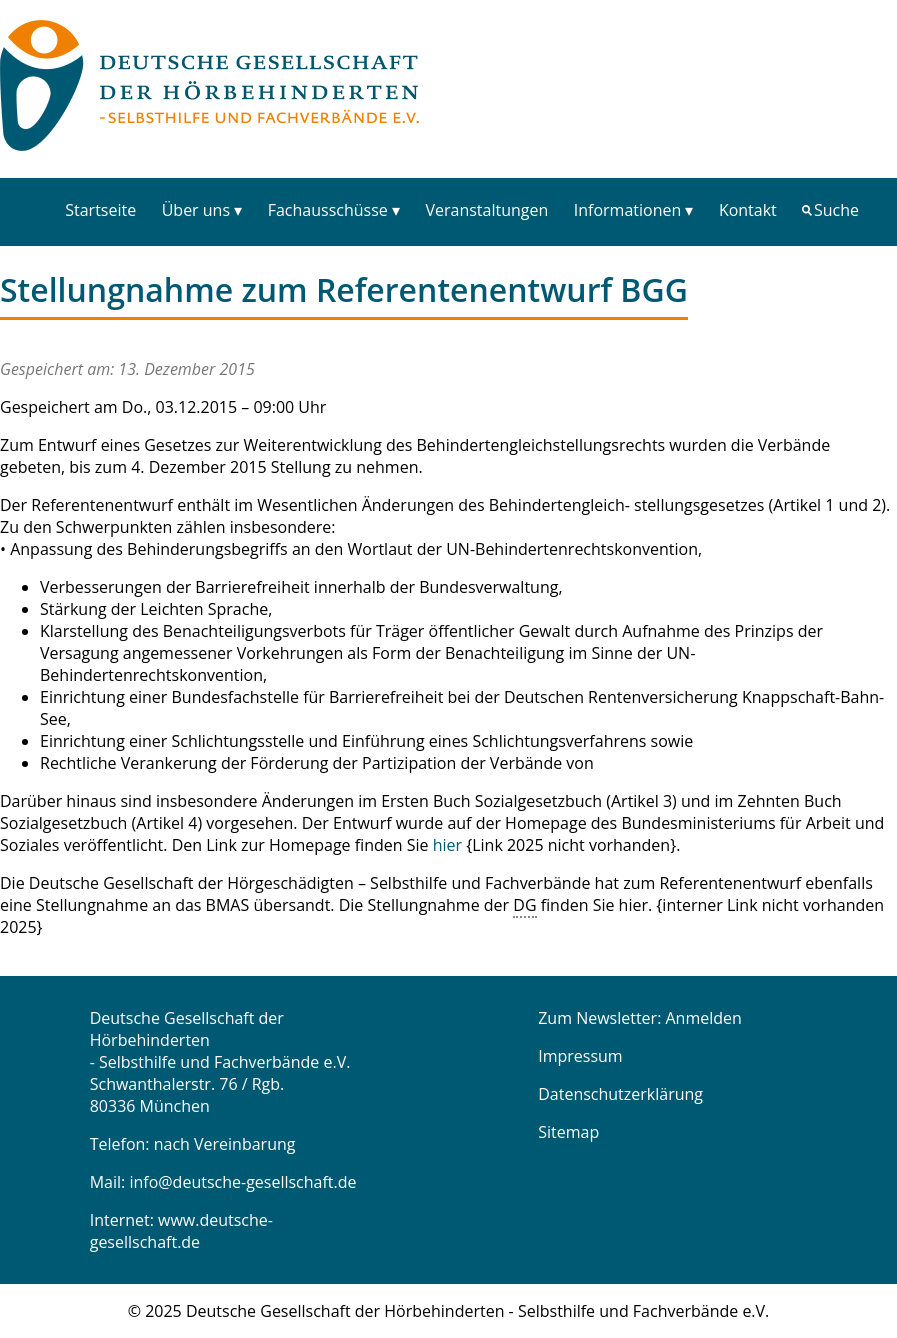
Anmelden (704, 1018)
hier (447, 845)
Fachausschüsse (328, 210)
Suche (836, 210)
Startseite (100, 210)
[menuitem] (101, 209)
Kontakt (748, 210)
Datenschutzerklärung (620, 1094)
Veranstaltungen (486, 210)
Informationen (628, 210)
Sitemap (568, 1132)
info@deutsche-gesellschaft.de (242, 1182)
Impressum (580, 1056)
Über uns (196, 210)
